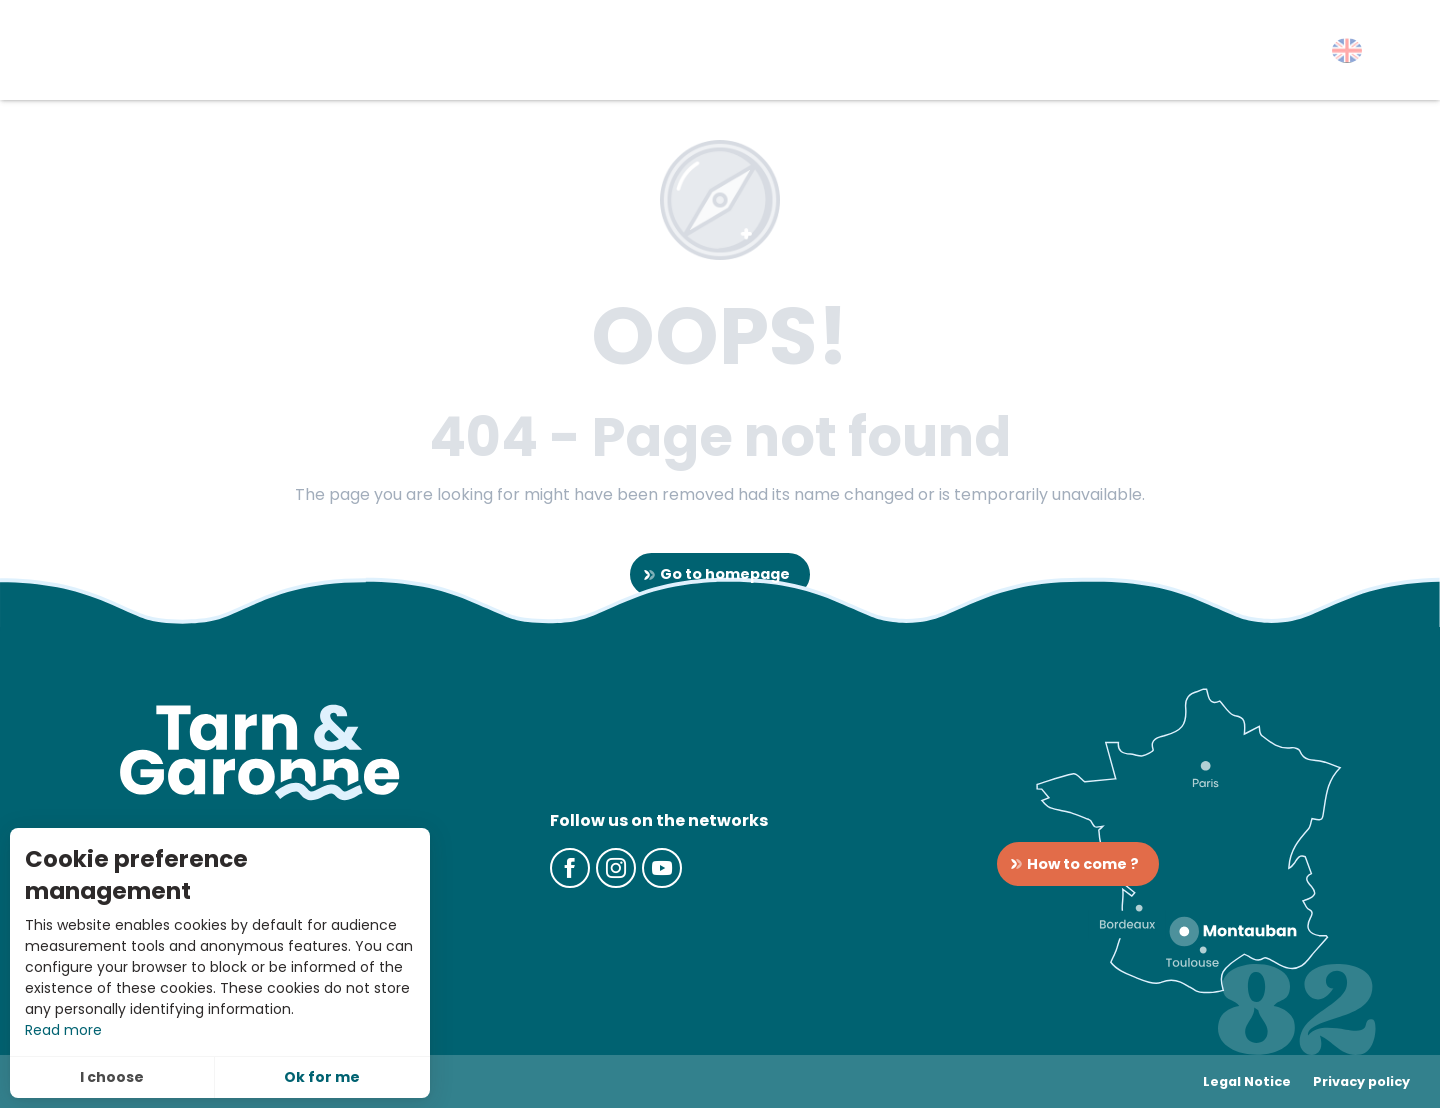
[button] (1347, 50)
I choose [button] (112, 1077)
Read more (63, 1030)
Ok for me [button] (322, 1077)
